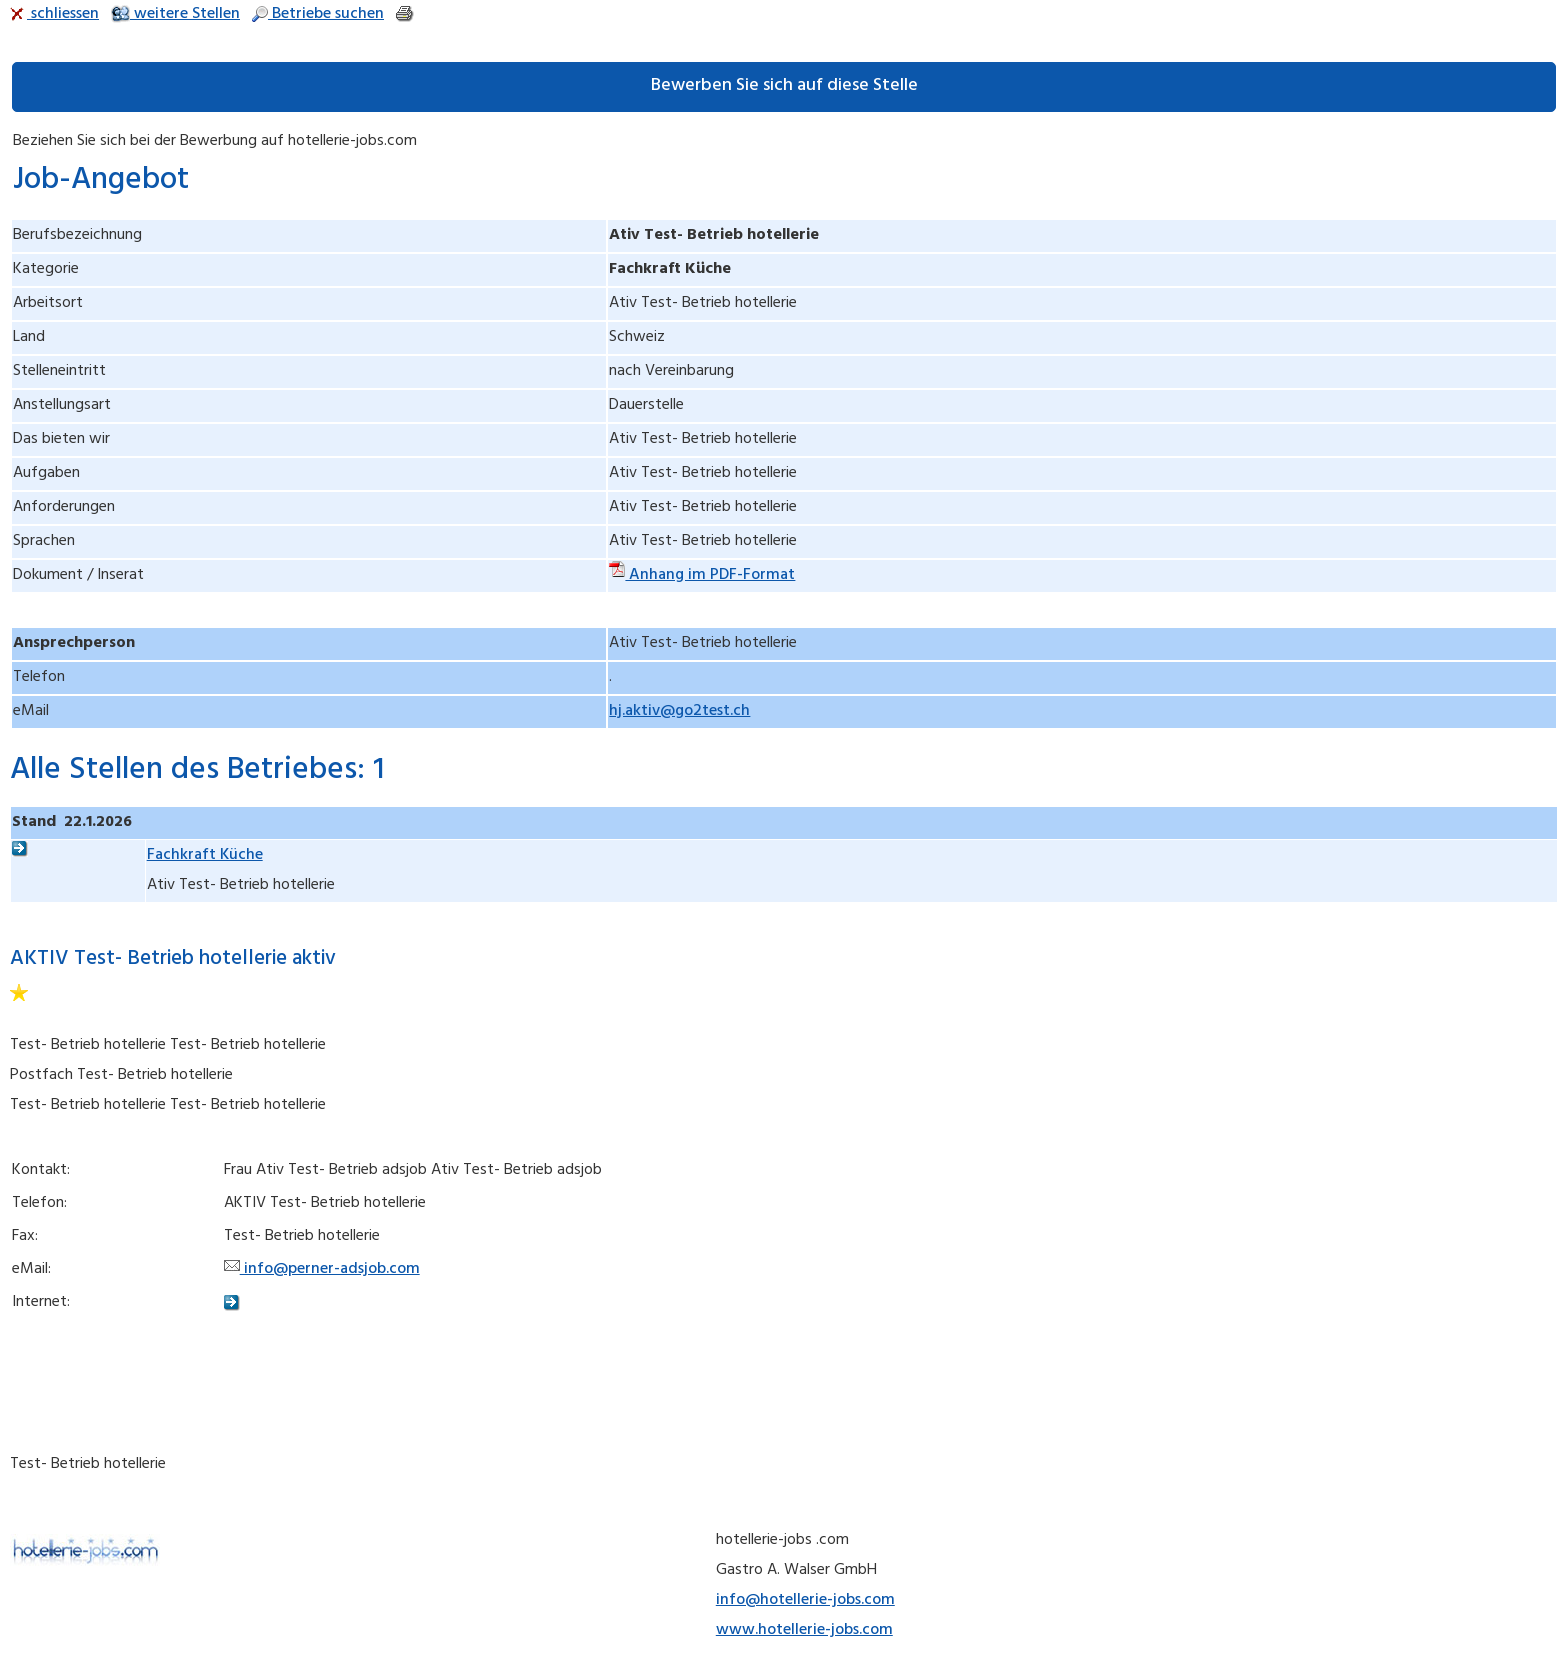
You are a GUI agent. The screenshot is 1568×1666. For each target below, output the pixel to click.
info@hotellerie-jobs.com (805, 1601)
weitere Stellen (175, 15)
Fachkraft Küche (205, 856)
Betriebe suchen (318, 15)
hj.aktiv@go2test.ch (679, 712)
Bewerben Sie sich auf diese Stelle (784, 87)
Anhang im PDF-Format (702, 576)
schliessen (54, 15)
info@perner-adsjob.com (322, 1270)
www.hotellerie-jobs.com (804, 1631)
